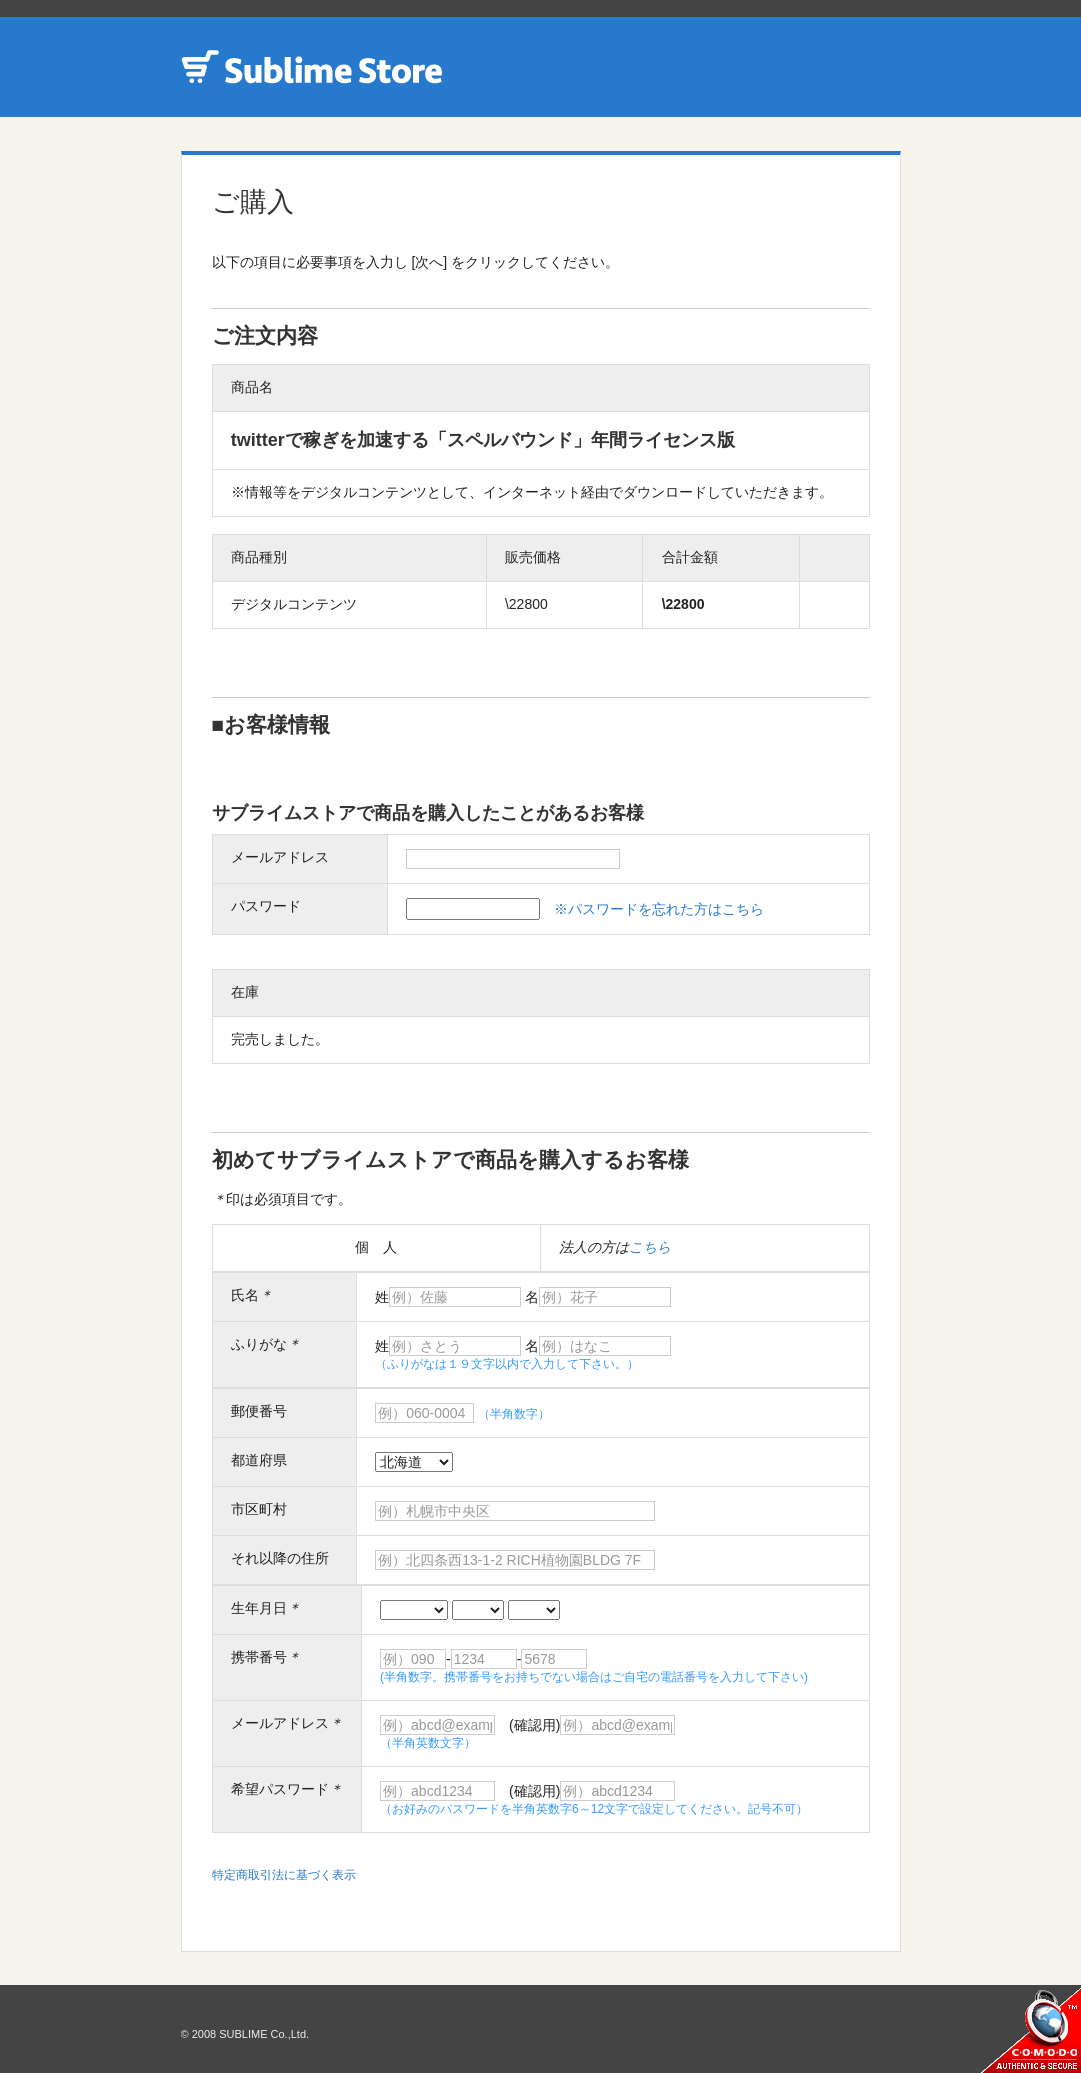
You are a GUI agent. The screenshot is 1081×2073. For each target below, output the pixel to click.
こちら (650, 1247)
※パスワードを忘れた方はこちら (659, 909)
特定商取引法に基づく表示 (284, 1875)
